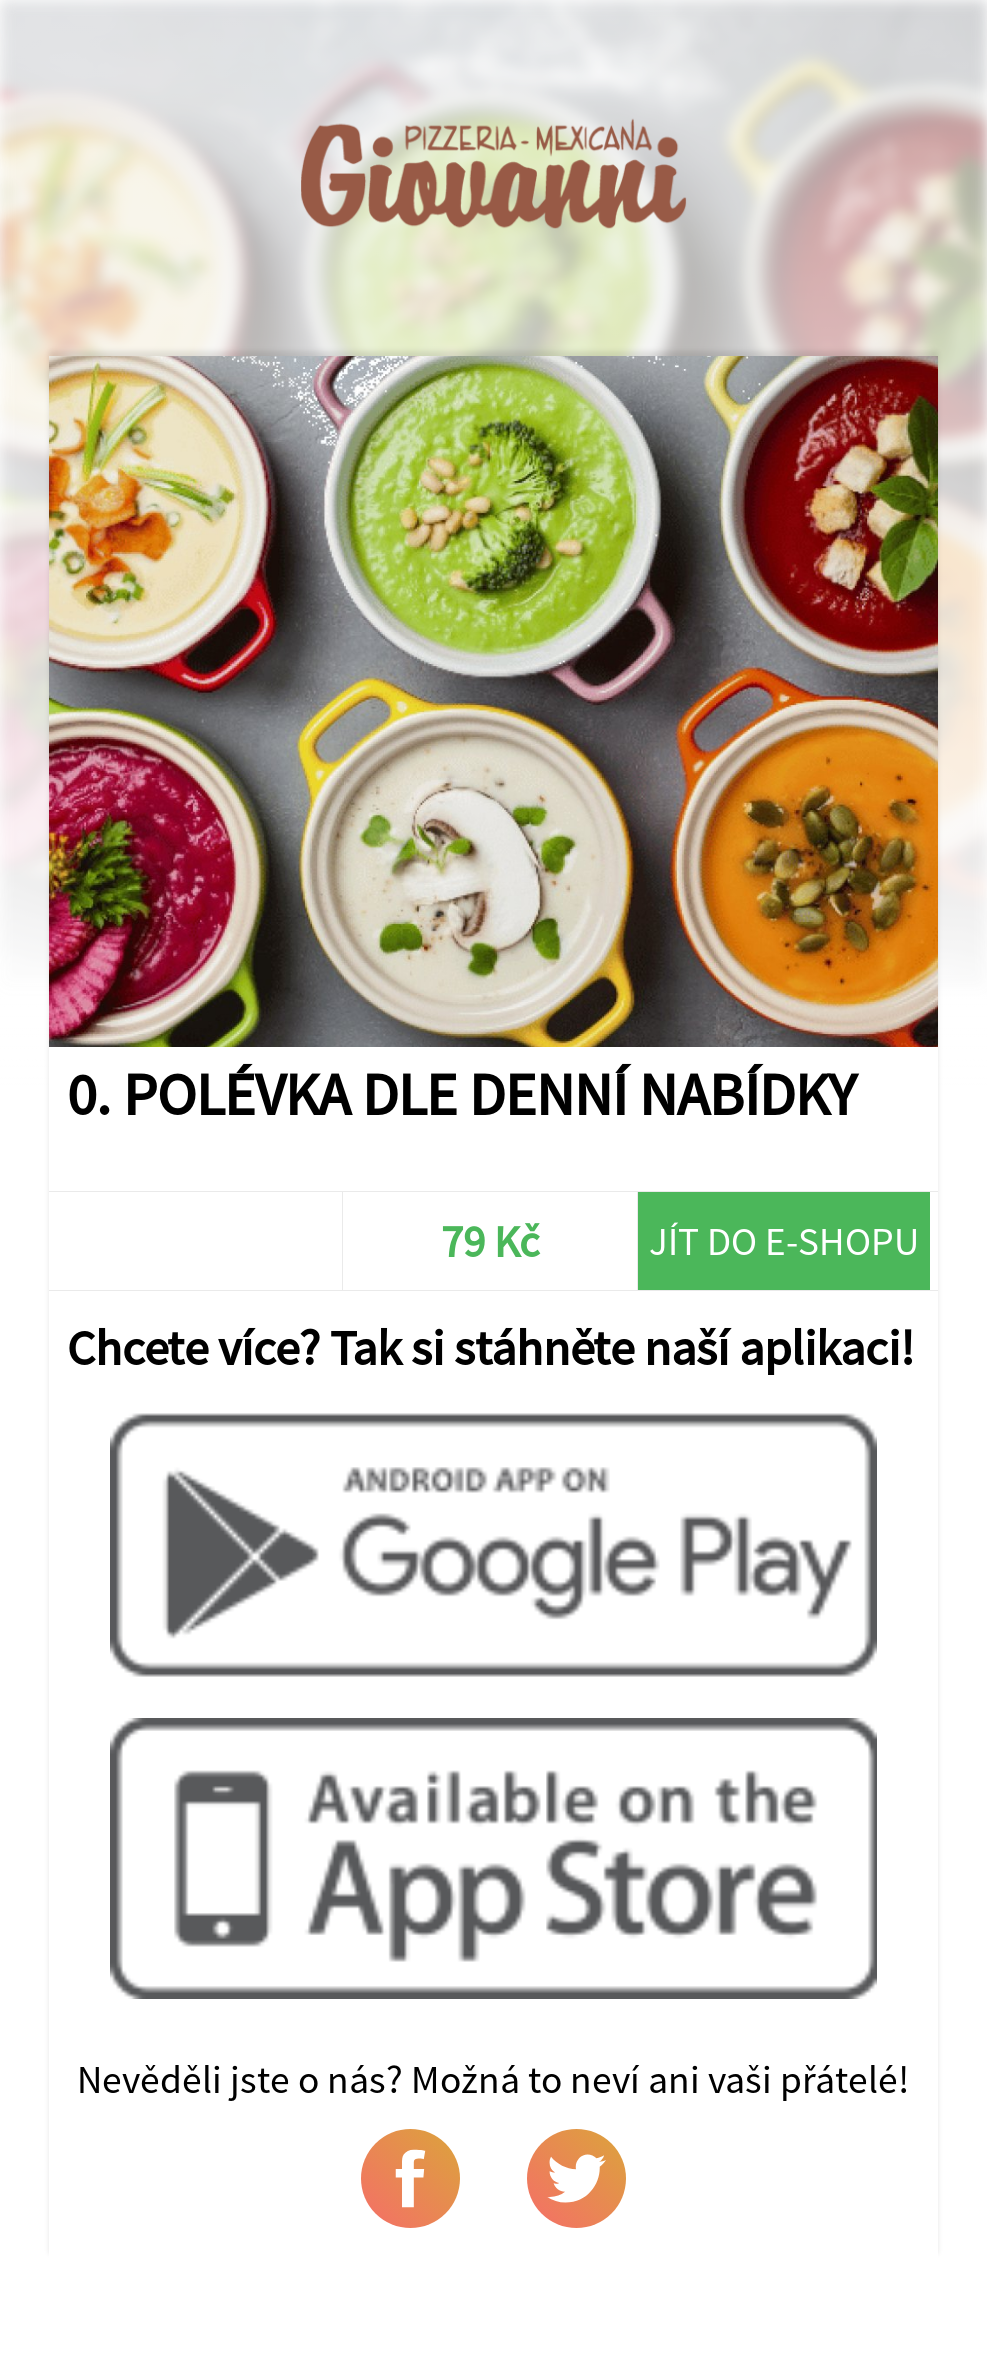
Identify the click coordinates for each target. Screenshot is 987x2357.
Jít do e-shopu (784, 1241)
